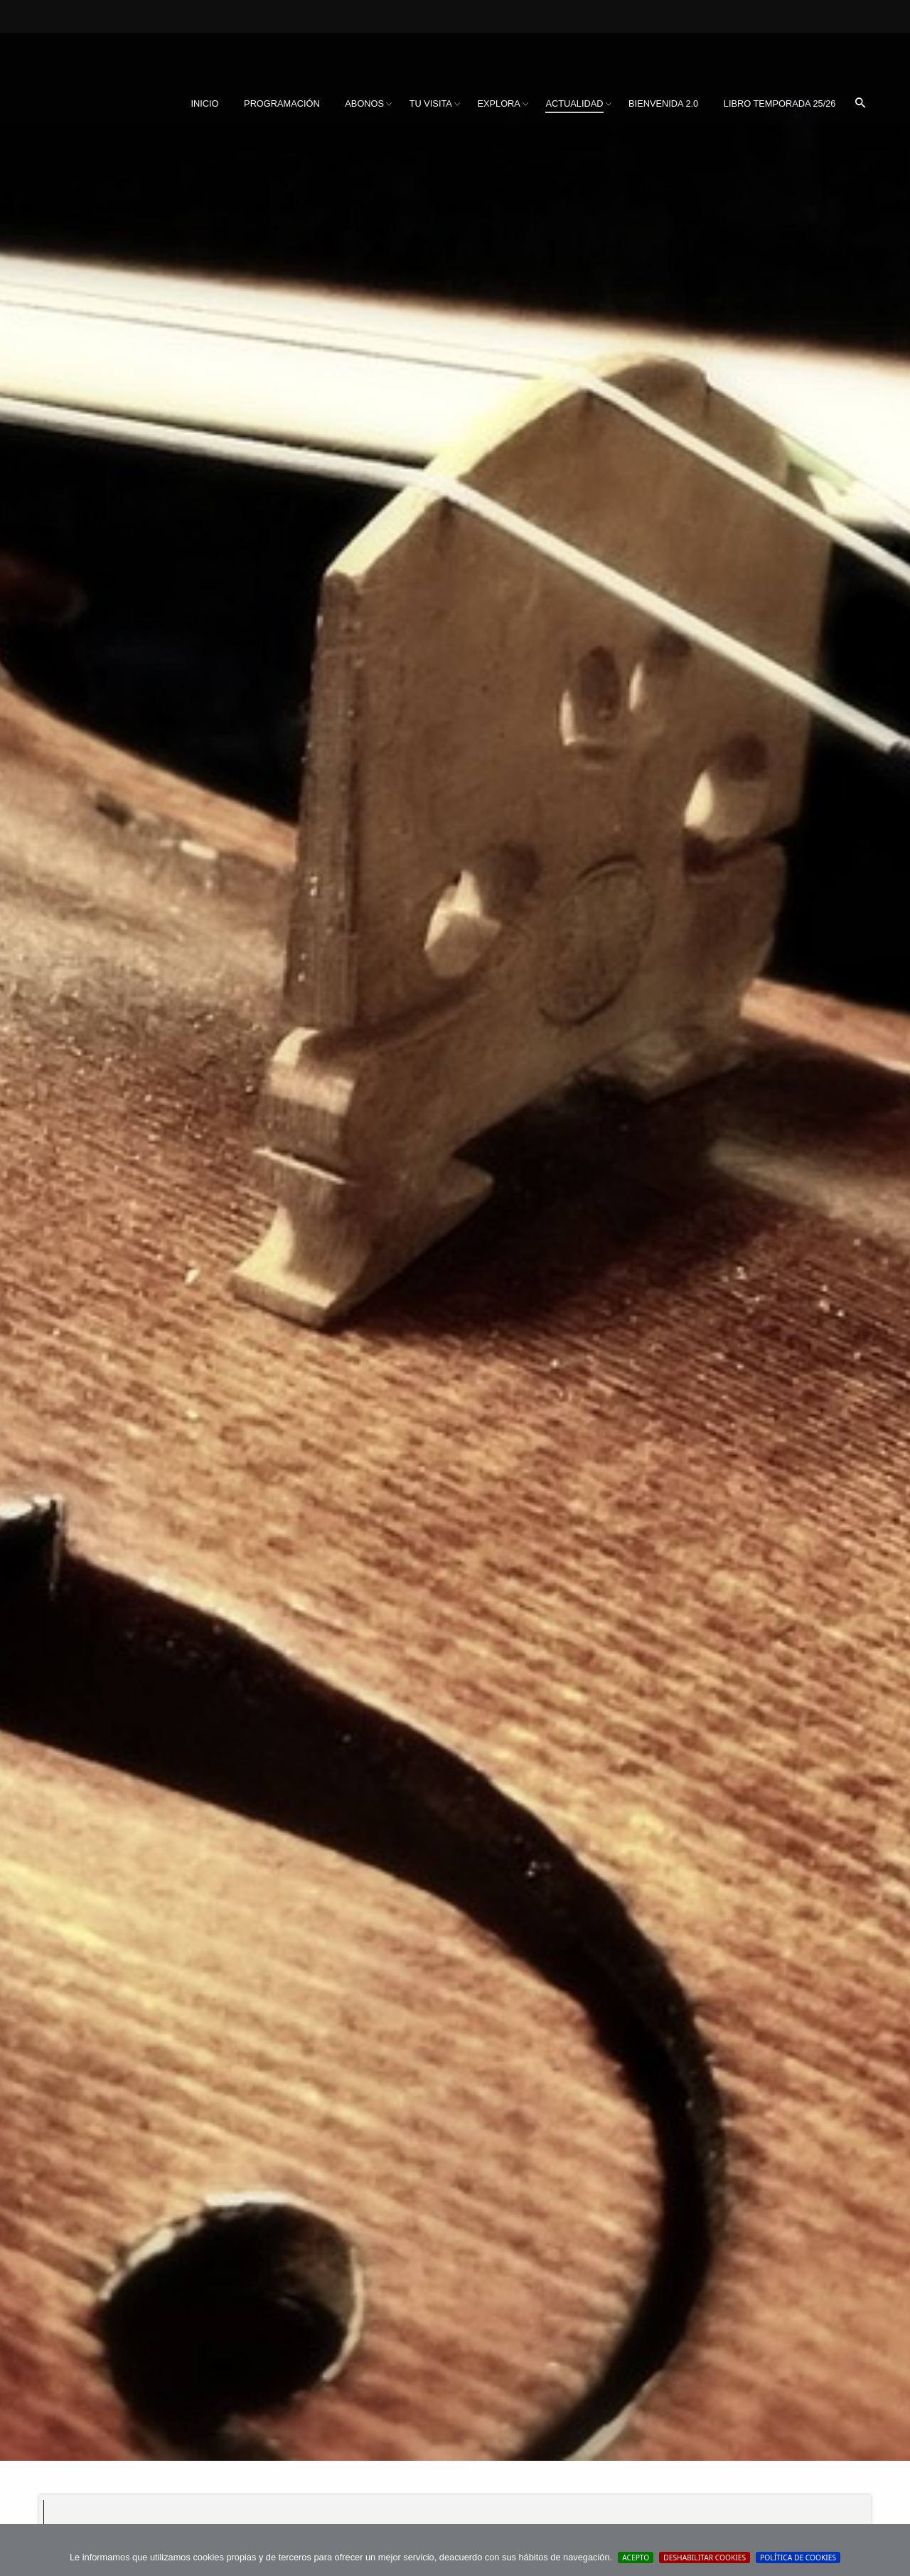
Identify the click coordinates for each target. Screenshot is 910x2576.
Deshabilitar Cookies (704, 2557)
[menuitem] (204, 104)
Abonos (364, 103)
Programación (282, 103)
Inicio (204, 103)
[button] (860, 103)
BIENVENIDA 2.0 (663, 103)
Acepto (635, 2557)
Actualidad (574, 103)
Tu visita (431, 103)
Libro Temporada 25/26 (780, 103)
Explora (498, 103)
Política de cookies (798, 2557)
